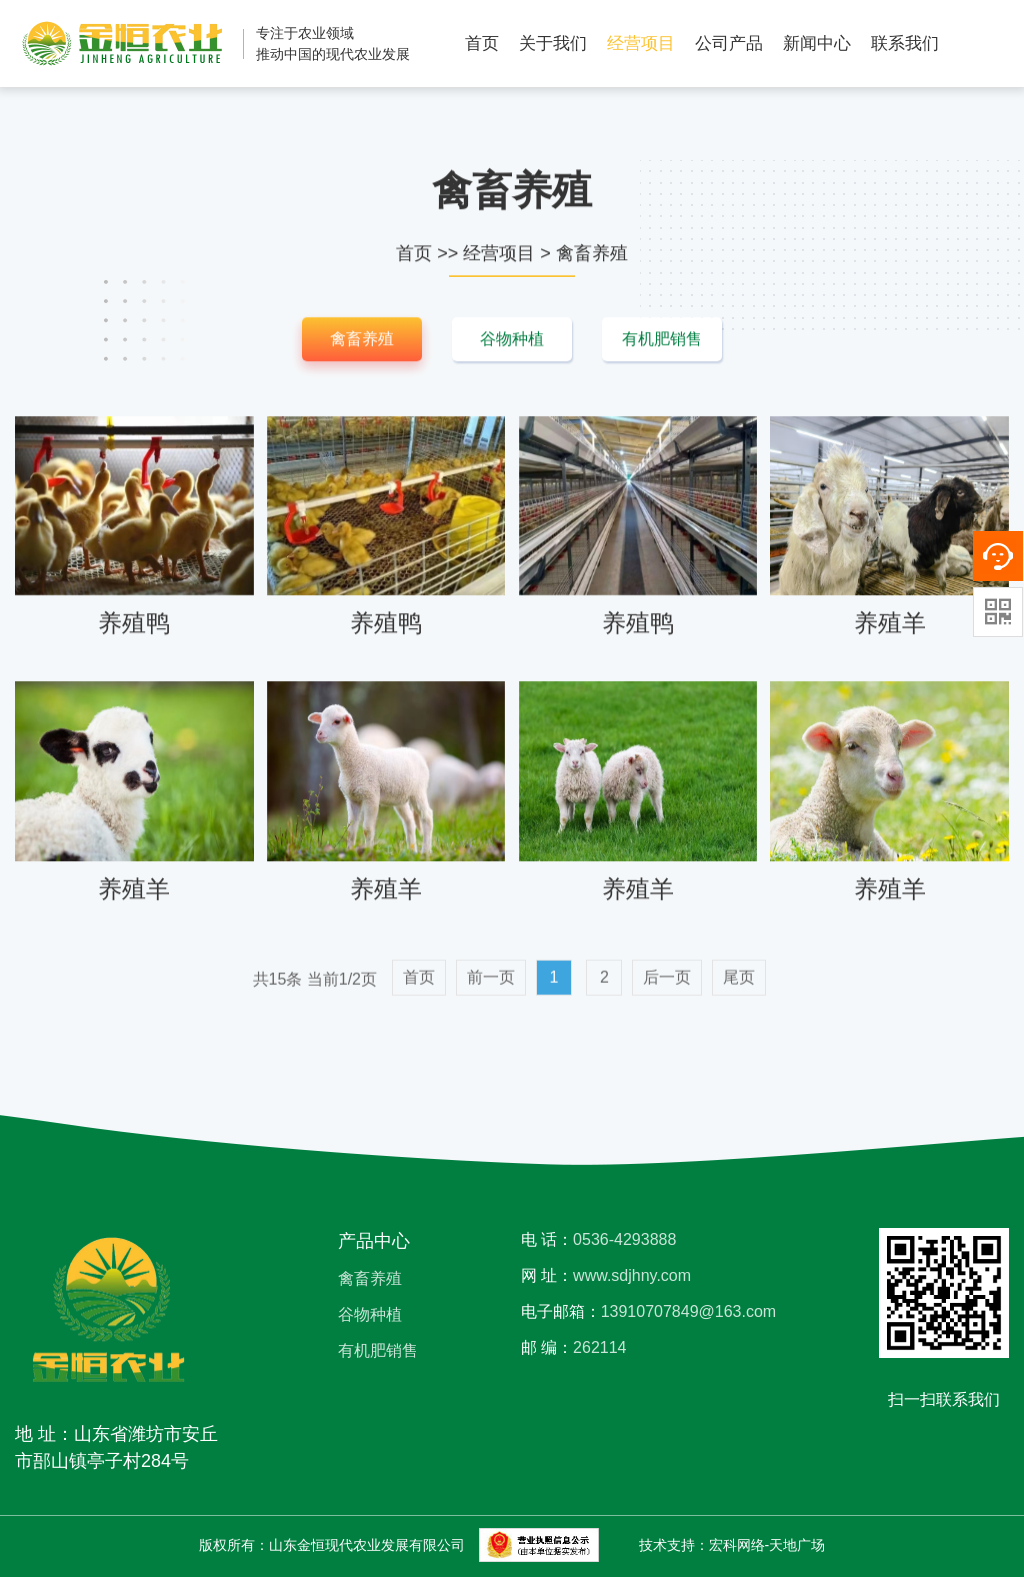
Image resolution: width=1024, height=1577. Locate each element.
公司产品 (729, 43)
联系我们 (905, 43)
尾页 (739, 991)
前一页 (491, 991)
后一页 (667, 991)
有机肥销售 (662, 341)
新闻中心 (817, 43)
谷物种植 (512, 341)
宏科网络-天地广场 (767, 1545)
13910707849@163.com (689, 1311)
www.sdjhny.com (632, 1275)
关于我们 (553, 43)
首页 (482, 43)
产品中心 (374, 1241)
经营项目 (641, 43)
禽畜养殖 (592, 256)
